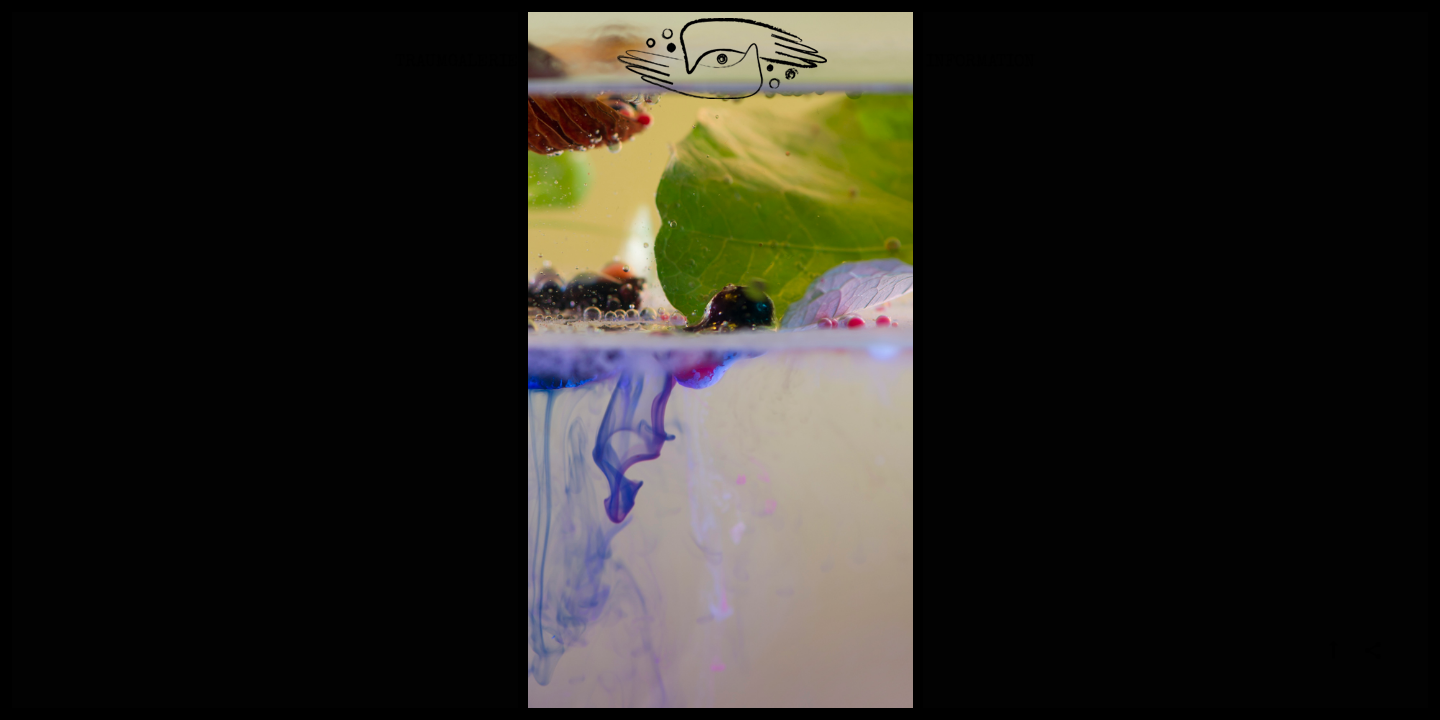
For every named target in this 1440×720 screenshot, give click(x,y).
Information (980, 74)
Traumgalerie (456, 74)
